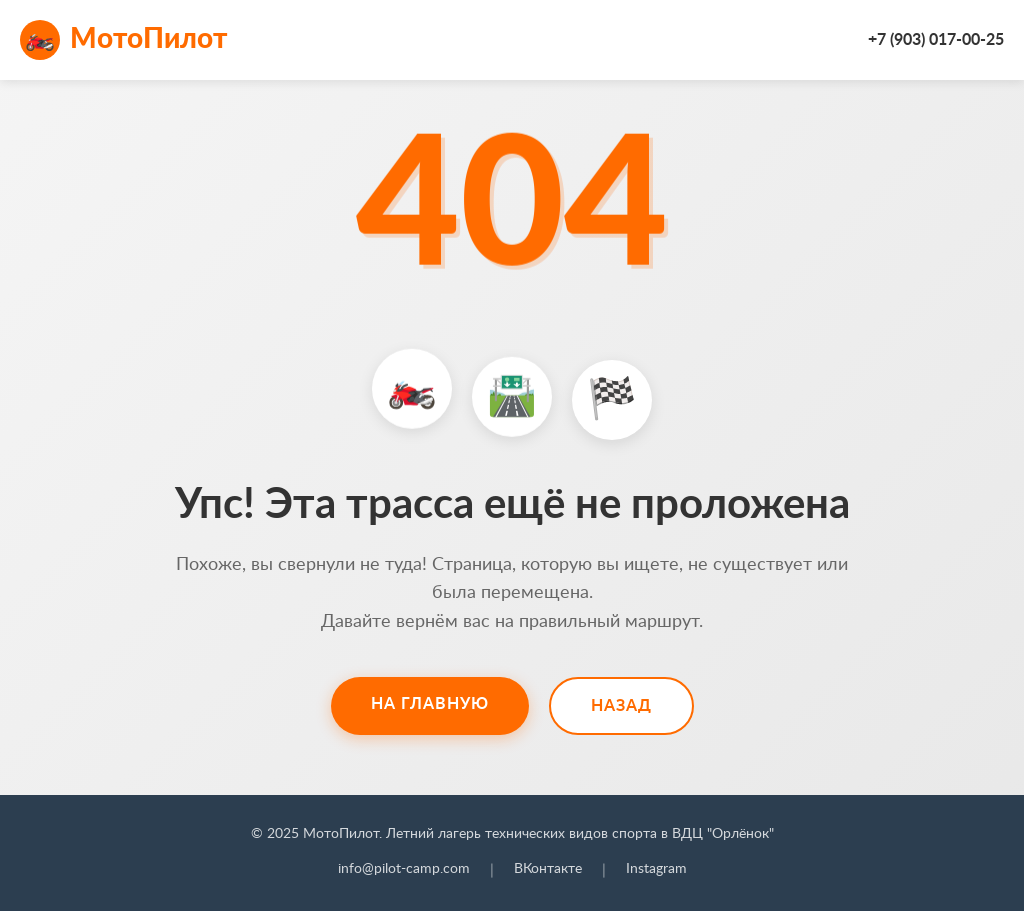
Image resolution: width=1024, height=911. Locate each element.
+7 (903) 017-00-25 (936, 40)
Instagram (656, 869)
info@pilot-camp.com (404, 869)
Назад (621, 706)
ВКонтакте (548, 869)
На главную (430, 704)
